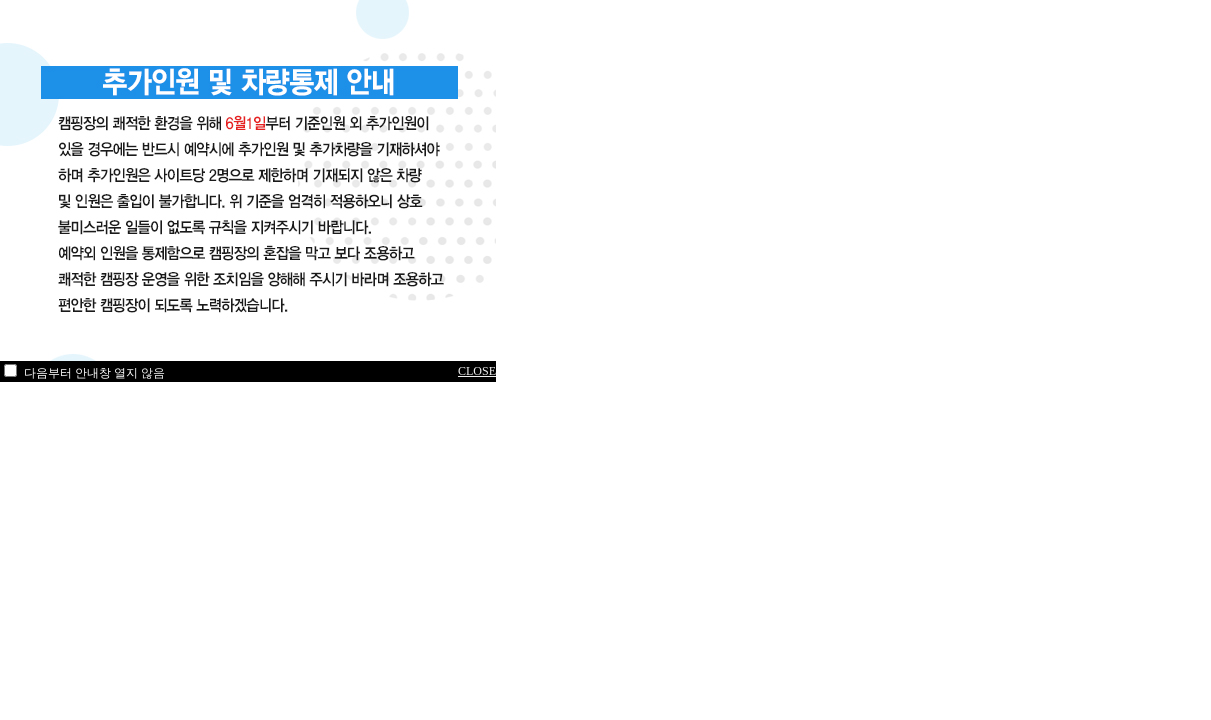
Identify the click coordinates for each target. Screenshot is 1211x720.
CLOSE (477, 371)
